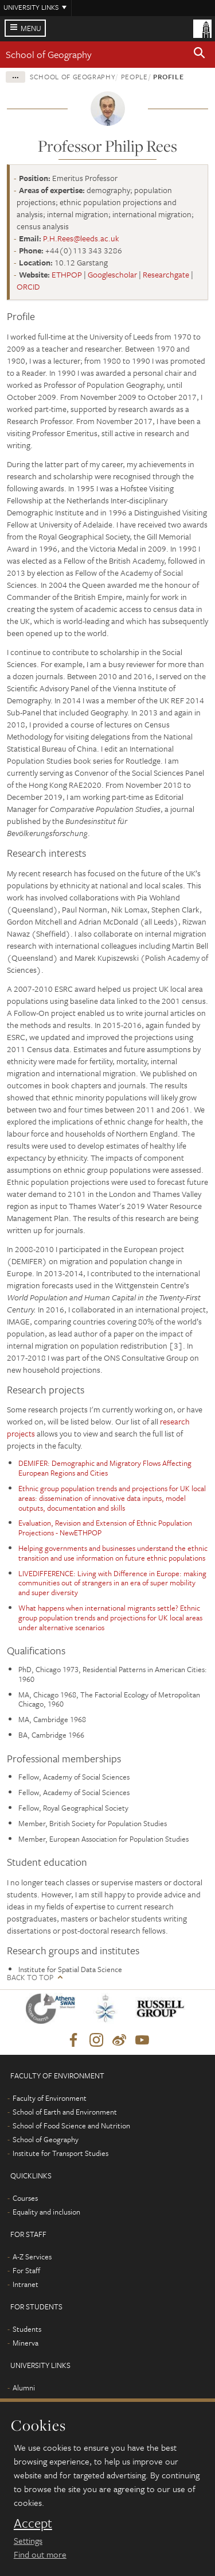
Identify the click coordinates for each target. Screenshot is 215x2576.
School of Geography (49, 54)
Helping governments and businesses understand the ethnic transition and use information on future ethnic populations (113, 1553)
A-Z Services (32, 2256)
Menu (31, 28)
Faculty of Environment (50, 2098)
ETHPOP (67, 274)
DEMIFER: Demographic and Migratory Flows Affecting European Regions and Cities (104, 1467)
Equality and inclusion (46, 2211)
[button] (199, 55)
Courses (25, 2198)
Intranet (25, 2284)
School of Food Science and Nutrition (71, 2125)
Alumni (24, 2387)
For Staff (26, 2270)
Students (27, 2329)
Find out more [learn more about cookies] (40, 2554)
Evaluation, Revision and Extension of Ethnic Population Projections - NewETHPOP (105, 1527)
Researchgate (166, 274)
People (134, 76)
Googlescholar (112, 274)
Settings (28, 2540)
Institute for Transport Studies (60, 2153)
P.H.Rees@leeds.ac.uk (81, 238)
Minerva (25, 2342)
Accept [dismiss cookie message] (33, 2523)
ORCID (28, 286)
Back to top (30, 1977)
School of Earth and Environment (65, 2111)
